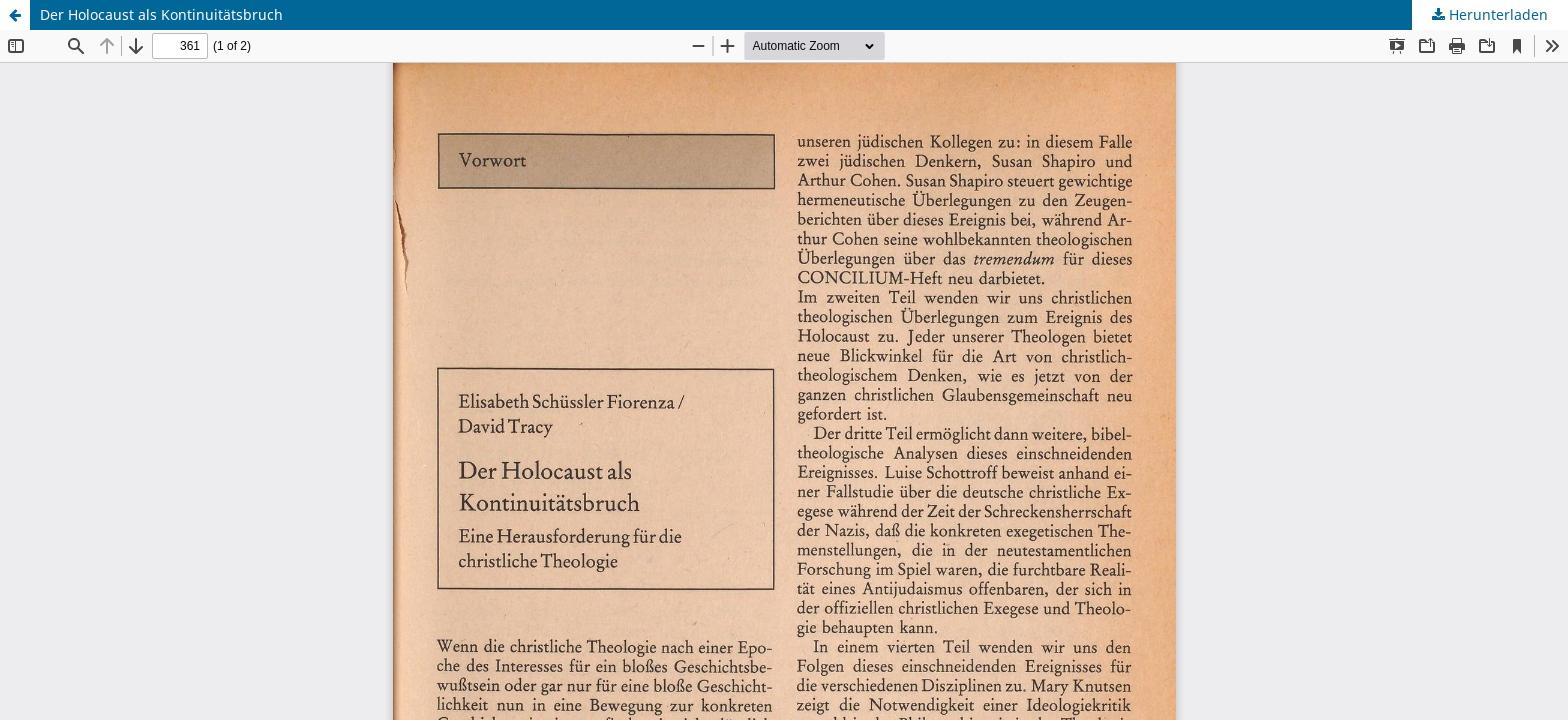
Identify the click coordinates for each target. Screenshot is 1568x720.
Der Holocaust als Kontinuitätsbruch (161, 14)
